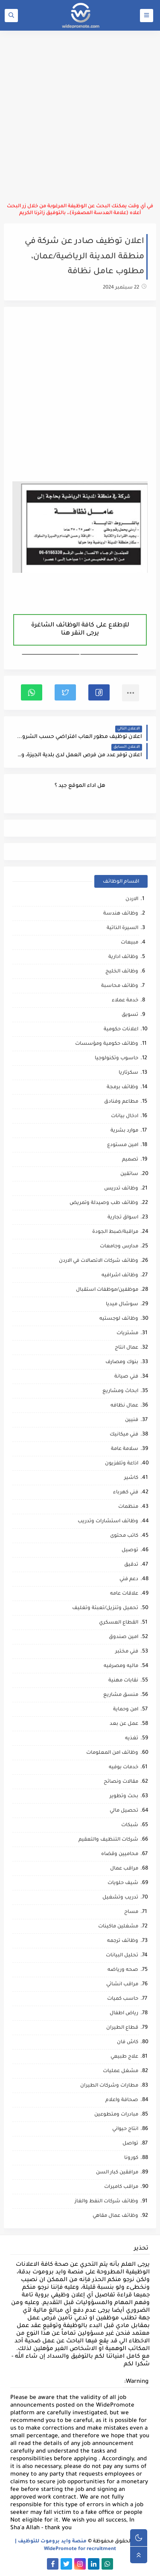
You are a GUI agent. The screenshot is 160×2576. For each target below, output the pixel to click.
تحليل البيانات (122, 1955)
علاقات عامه (124, 1594)
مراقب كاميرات (121, 2187)
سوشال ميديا (122, 1304)
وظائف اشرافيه (120, 1275)
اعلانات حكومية (121, 1029)
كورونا (131, 2158)
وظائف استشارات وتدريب (108, 1521)
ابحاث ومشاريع (120, 1391)
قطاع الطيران (122, 2028)
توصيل (130, 1550)
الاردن (131, 899)
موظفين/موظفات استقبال (107, 1290)
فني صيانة (126, 1377)
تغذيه (131, 1738)
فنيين (131, 1420)
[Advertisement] (80, 117)
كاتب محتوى (124, 1536)
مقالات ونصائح (121, 1782)
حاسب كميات (122, 1999)
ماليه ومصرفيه (121, 1666)
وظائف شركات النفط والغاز (106, 2201)
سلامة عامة (124, 1449)
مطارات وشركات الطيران (109, 2086)
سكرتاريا (128, 1073)
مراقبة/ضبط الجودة (115, 1232)
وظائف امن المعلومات (112, 1753)
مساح (131, 1912)
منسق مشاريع (120, 1695)
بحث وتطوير (124, 1796)
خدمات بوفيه (123, 1767)
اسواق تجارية (123, 1218)
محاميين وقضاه (119, 1854)
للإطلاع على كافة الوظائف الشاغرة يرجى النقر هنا (80, 629)
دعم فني (128, 1579)
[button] (99, 692)
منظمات (128, 1507)
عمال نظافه (124, 1406)
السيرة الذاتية (122, 928)
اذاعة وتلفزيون (121, 1464)
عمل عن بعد (124, 1724)
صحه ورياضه (123, 1970)
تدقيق (131, 1565)
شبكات (129, 1825)
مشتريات (127, 1333)
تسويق (130, 1015)
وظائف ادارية (123, 957)
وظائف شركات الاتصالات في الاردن (98, 1261)
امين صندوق (123, 1637)
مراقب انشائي (122, 1984)
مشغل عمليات (120, 2071)
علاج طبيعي (124, 2057)
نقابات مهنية (123, 1681)
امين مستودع (122, 1145)
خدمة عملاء (125, 1001)
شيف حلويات (123, 1883)
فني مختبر (126, 1652)
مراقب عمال (124, 1869)
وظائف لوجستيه (118, 1319)
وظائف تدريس (121, 1189)
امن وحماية (125, 1710)
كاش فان (127, 2042)
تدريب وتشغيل (120, 1898)
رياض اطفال (124, 2013)
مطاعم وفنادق (121, 1102)
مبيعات (129, 943)
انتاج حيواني (125, 2129)
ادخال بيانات (124, 1116)
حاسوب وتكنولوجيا (116, 1058)
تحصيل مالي (124, 1811)
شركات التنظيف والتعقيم (108, 1840)
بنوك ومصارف (121, 1362)
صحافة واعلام (121, 2100)
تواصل (130, 2144)
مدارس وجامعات (119, 1246)
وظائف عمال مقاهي (115, 2216)
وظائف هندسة (120, 914)
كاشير (131, 1478)
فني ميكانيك (124, 1435)
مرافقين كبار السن (117, 2173)
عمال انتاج (126, 1348)
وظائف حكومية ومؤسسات (106, 1044)
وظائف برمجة (122, 1087)
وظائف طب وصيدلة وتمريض (104, 1203)
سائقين (129, 1174)
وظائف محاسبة (119, 986)
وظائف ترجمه (122, 1941)
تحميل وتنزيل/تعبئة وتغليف (105, 1608)
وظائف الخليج (121, 972)
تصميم (130, 1160)
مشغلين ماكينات (118, 1927)
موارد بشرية (124, 1131)
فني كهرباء (125, 1492)
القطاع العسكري (118, 1623)
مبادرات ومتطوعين (116, 2115)
